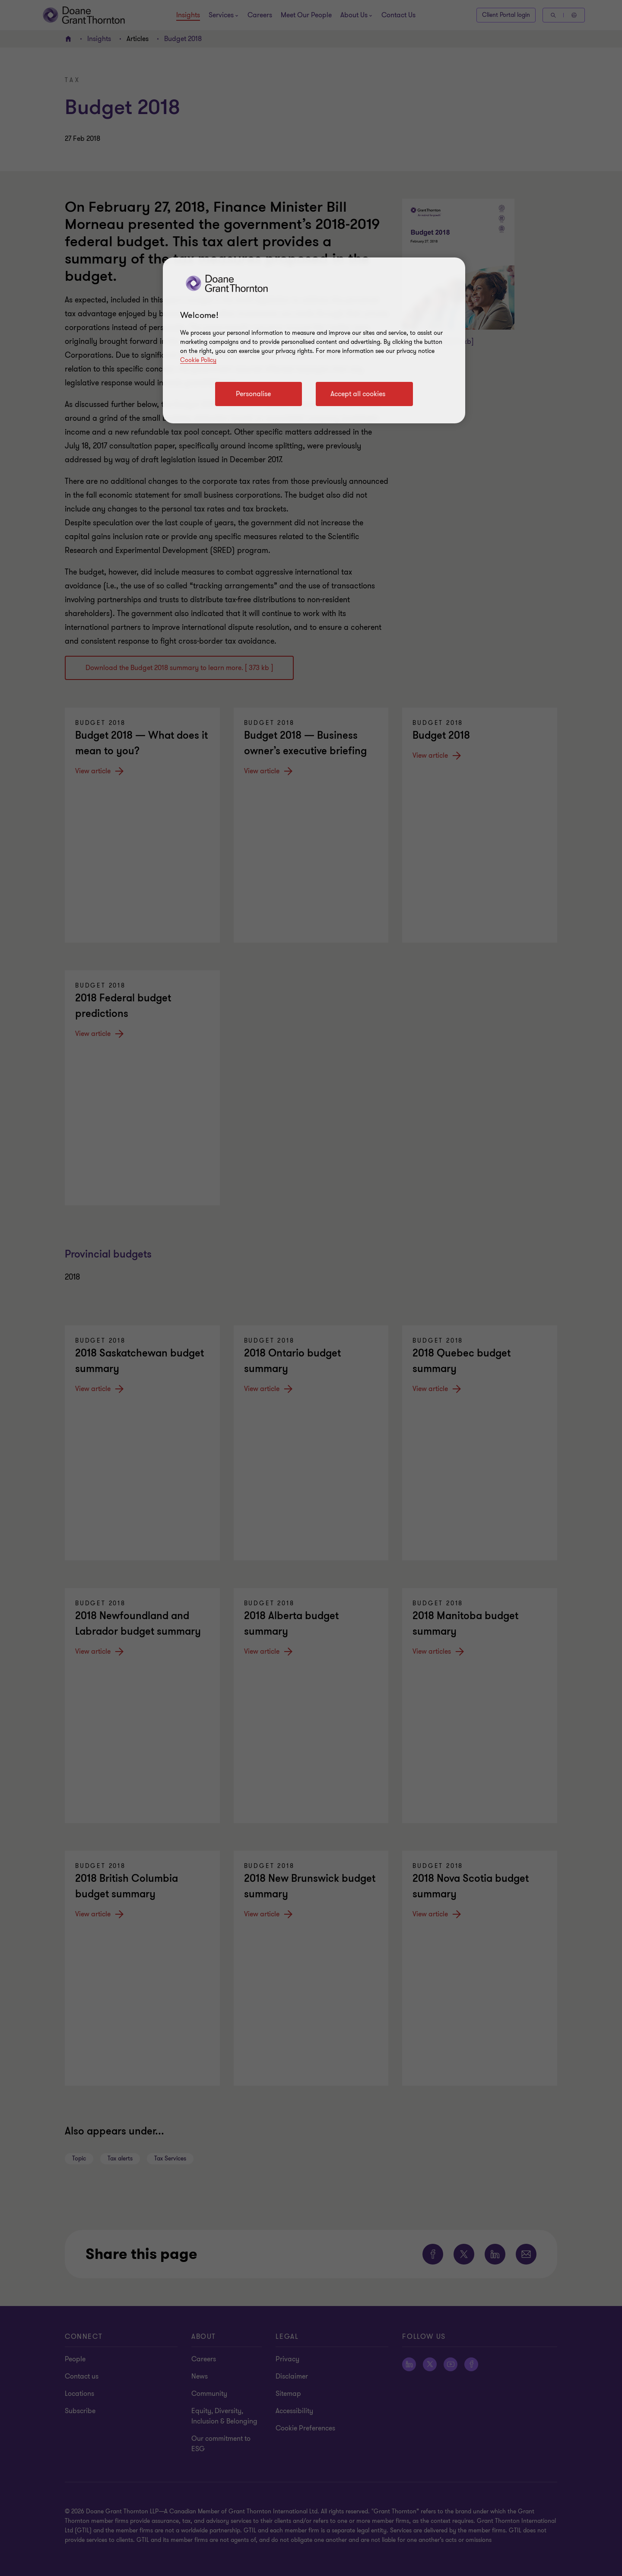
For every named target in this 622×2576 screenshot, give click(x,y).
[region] (314, 340)
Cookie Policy (198, 360)
